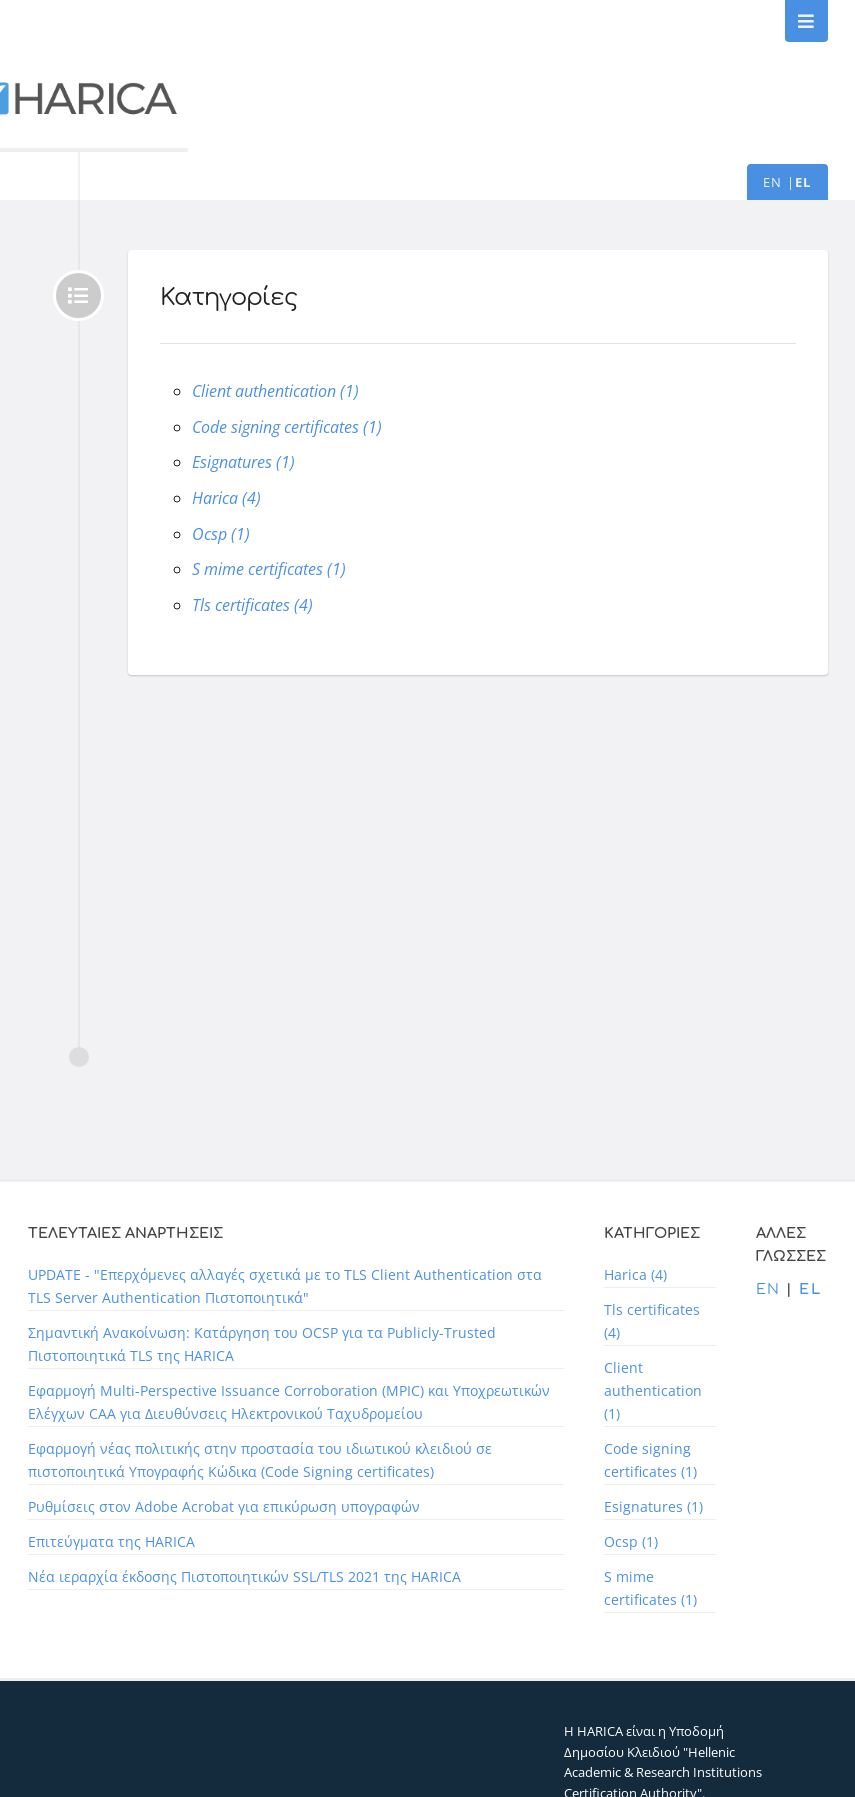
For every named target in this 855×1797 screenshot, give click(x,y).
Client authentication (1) (275, 391)
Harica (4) (226, 498)
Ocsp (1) (221, 534)
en (773, 182)
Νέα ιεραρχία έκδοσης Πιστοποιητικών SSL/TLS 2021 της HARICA (244, 1576)
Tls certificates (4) (252, 605)
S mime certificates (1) (269, 569)
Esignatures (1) (243, 462)
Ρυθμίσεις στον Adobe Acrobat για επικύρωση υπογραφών (224, 1506)
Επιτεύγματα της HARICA (111, 1541)
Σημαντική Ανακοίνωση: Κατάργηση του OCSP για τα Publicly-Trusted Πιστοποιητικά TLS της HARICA (262, 1344)
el (803, 182)
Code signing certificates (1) (287, 427)
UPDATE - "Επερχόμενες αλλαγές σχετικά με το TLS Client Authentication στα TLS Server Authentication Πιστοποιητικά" (285, 1286)
